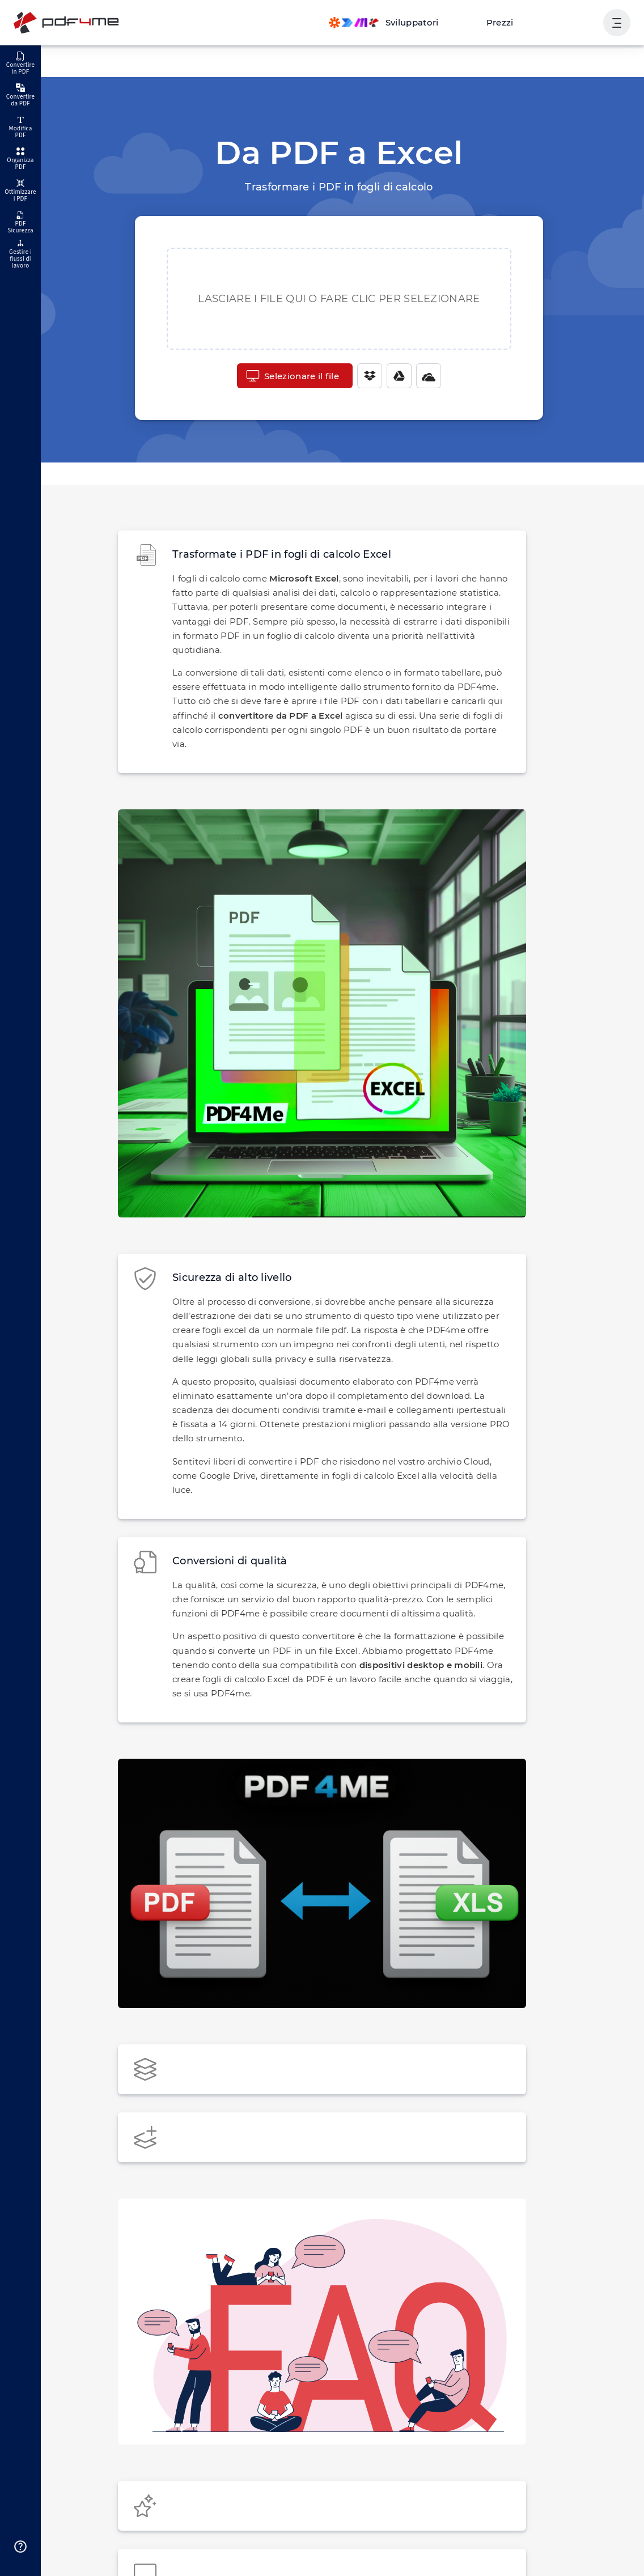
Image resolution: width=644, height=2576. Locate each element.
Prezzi (505, 22)
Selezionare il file (292, 375)
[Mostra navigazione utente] (616, 22)
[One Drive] (425, 375)
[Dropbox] (366, 375)
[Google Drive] (395, 375)
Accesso (573, 22)
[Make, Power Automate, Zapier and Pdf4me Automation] (393, 22)
